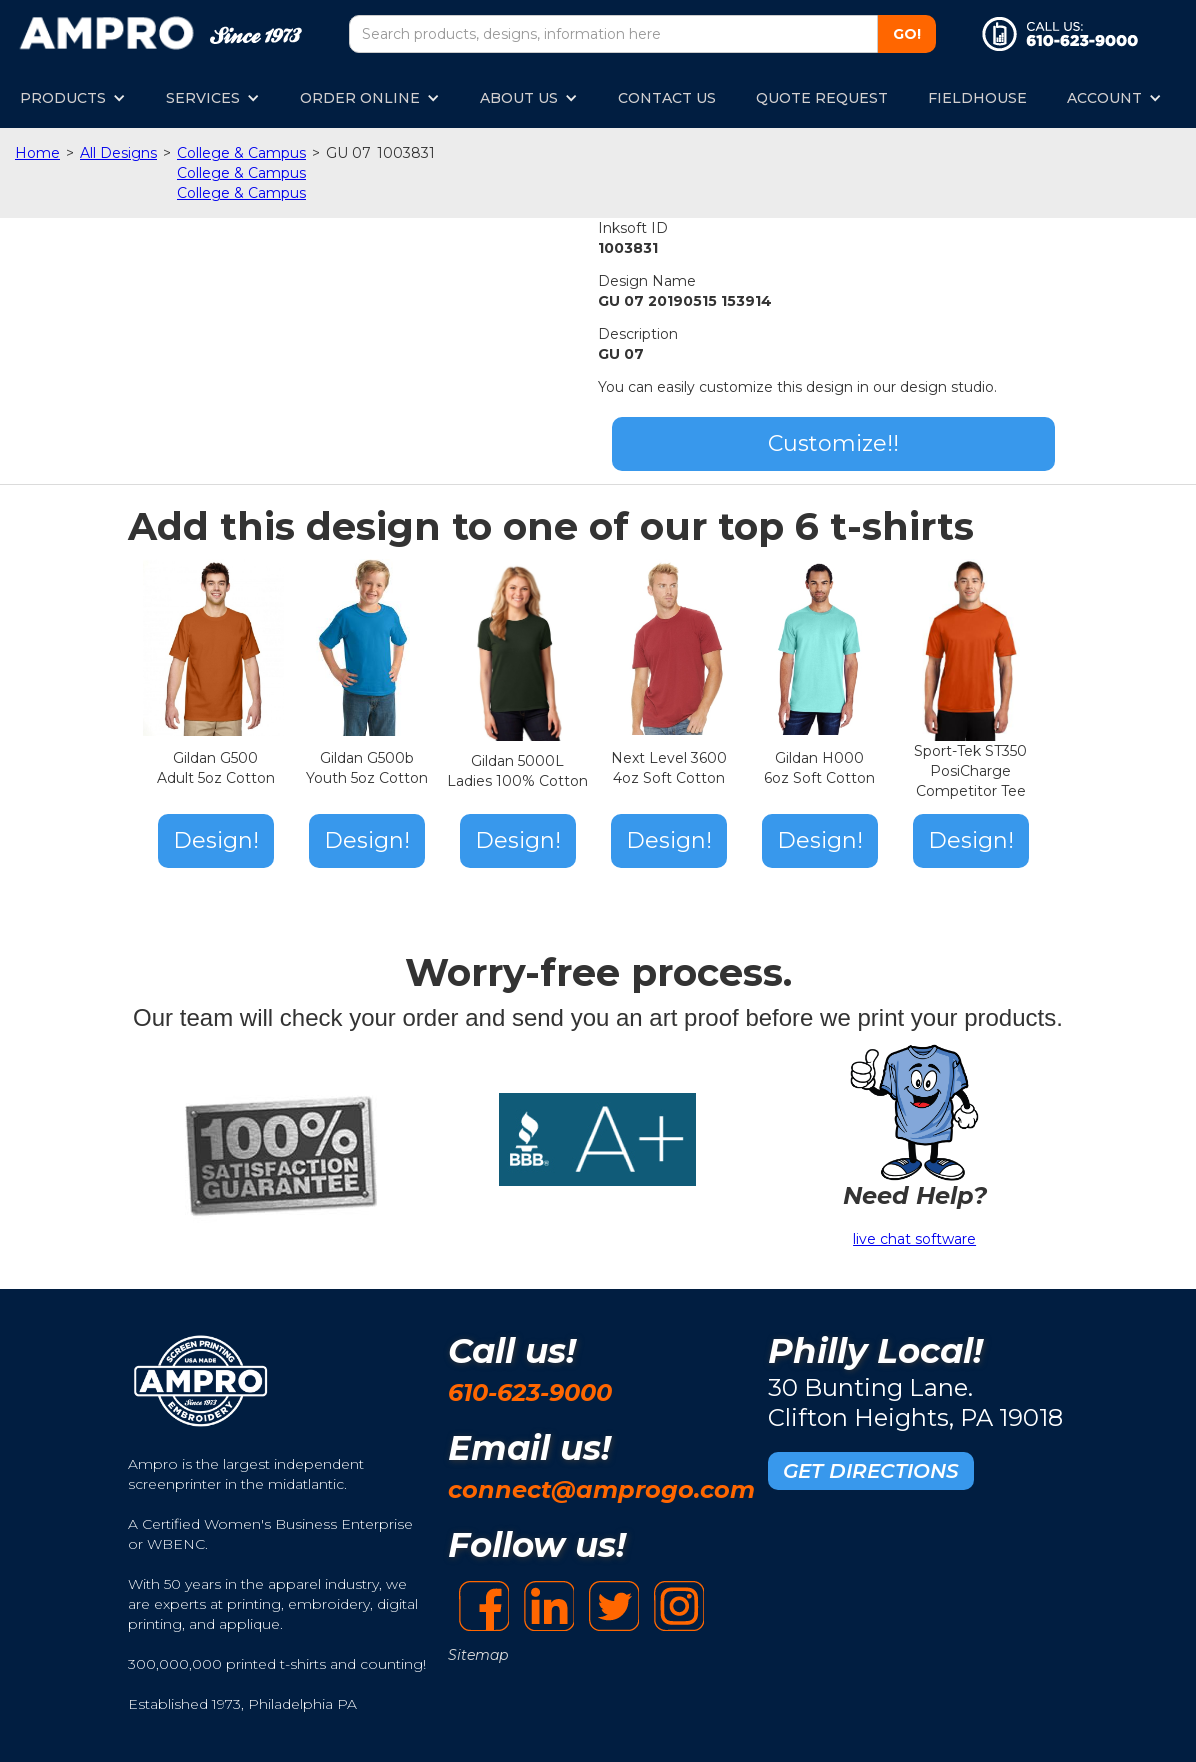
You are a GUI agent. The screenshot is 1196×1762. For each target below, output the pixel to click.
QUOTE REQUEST (822, 98)
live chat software (914, 1239)
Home (37, 153)
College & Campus (241, 153)
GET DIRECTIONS (871, 1471)
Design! (216, 840)
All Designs (118, 153)
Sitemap (478, 1655)
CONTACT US (667, 98)
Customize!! (833, 443)
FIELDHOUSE (977, 98)
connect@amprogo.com (601, 1489)
